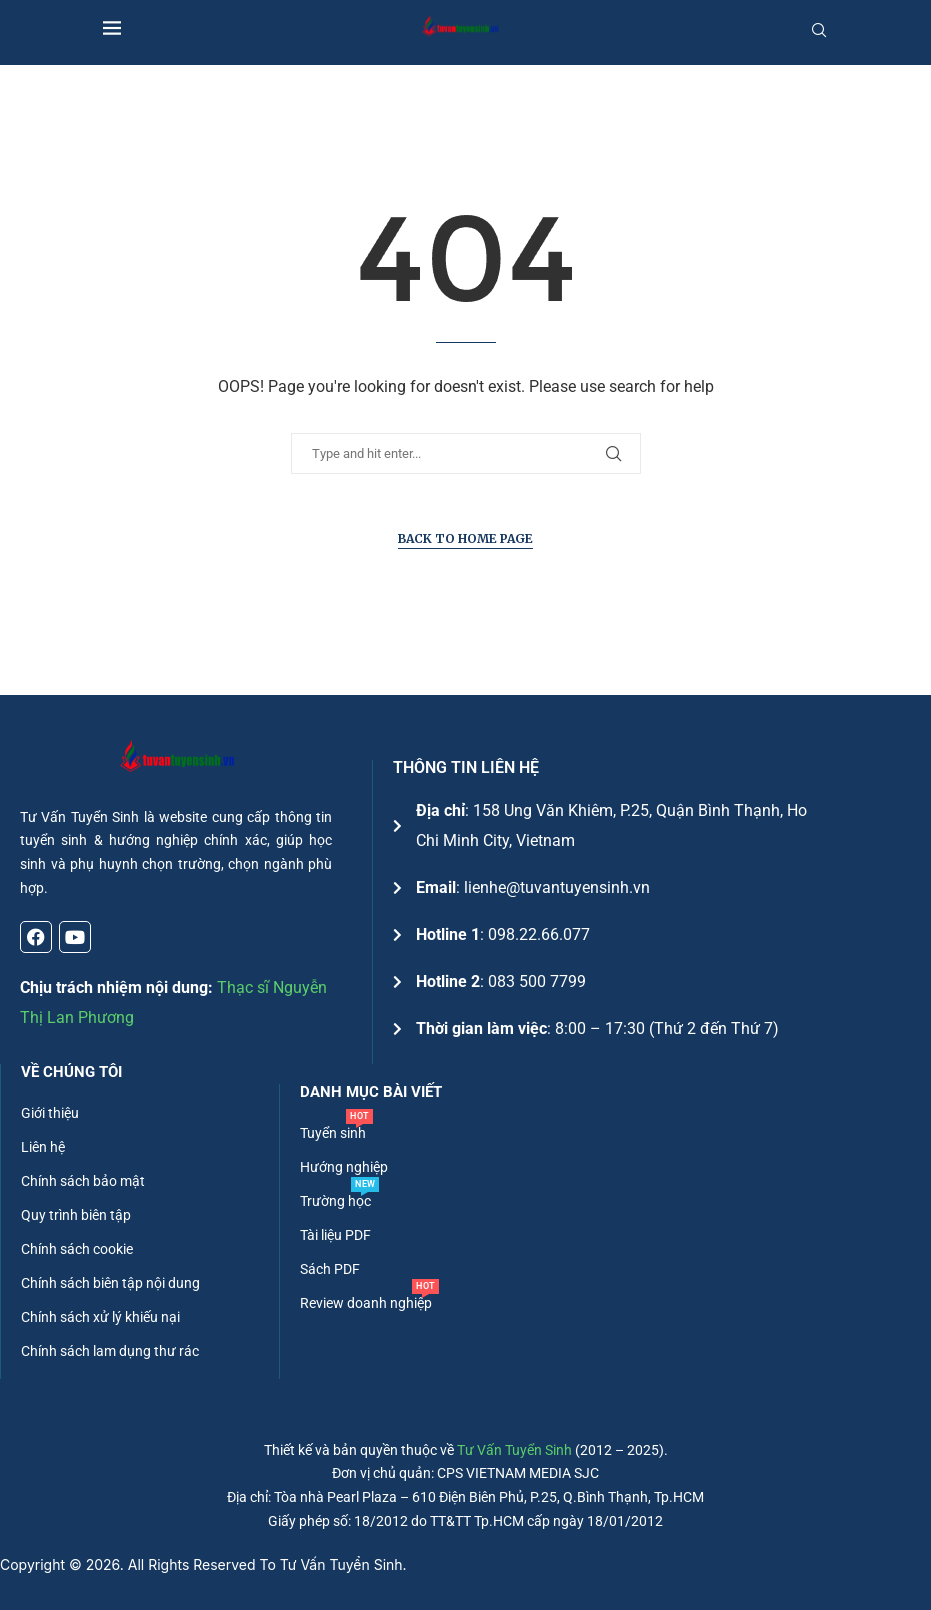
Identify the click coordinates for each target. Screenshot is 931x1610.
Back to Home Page (465, 538)
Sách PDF (330, 1269)
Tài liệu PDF (335, 1235)
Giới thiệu (50, 1113)
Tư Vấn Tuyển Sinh (514, 1450)
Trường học (335, 1201)
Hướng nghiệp (344, 1167)
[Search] (819, 30)
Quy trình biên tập (76, 1215)
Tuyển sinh (333, 1133)
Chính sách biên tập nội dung (110, 1283)
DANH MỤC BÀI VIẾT (371, 1092)
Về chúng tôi (71, 1072)
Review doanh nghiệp (366, 1303)
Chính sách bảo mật (83, 1181)
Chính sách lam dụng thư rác (110, 1351)
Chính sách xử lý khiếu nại (100, 1317)
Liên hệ (43, 1147)
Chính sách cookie (77, 1249)
